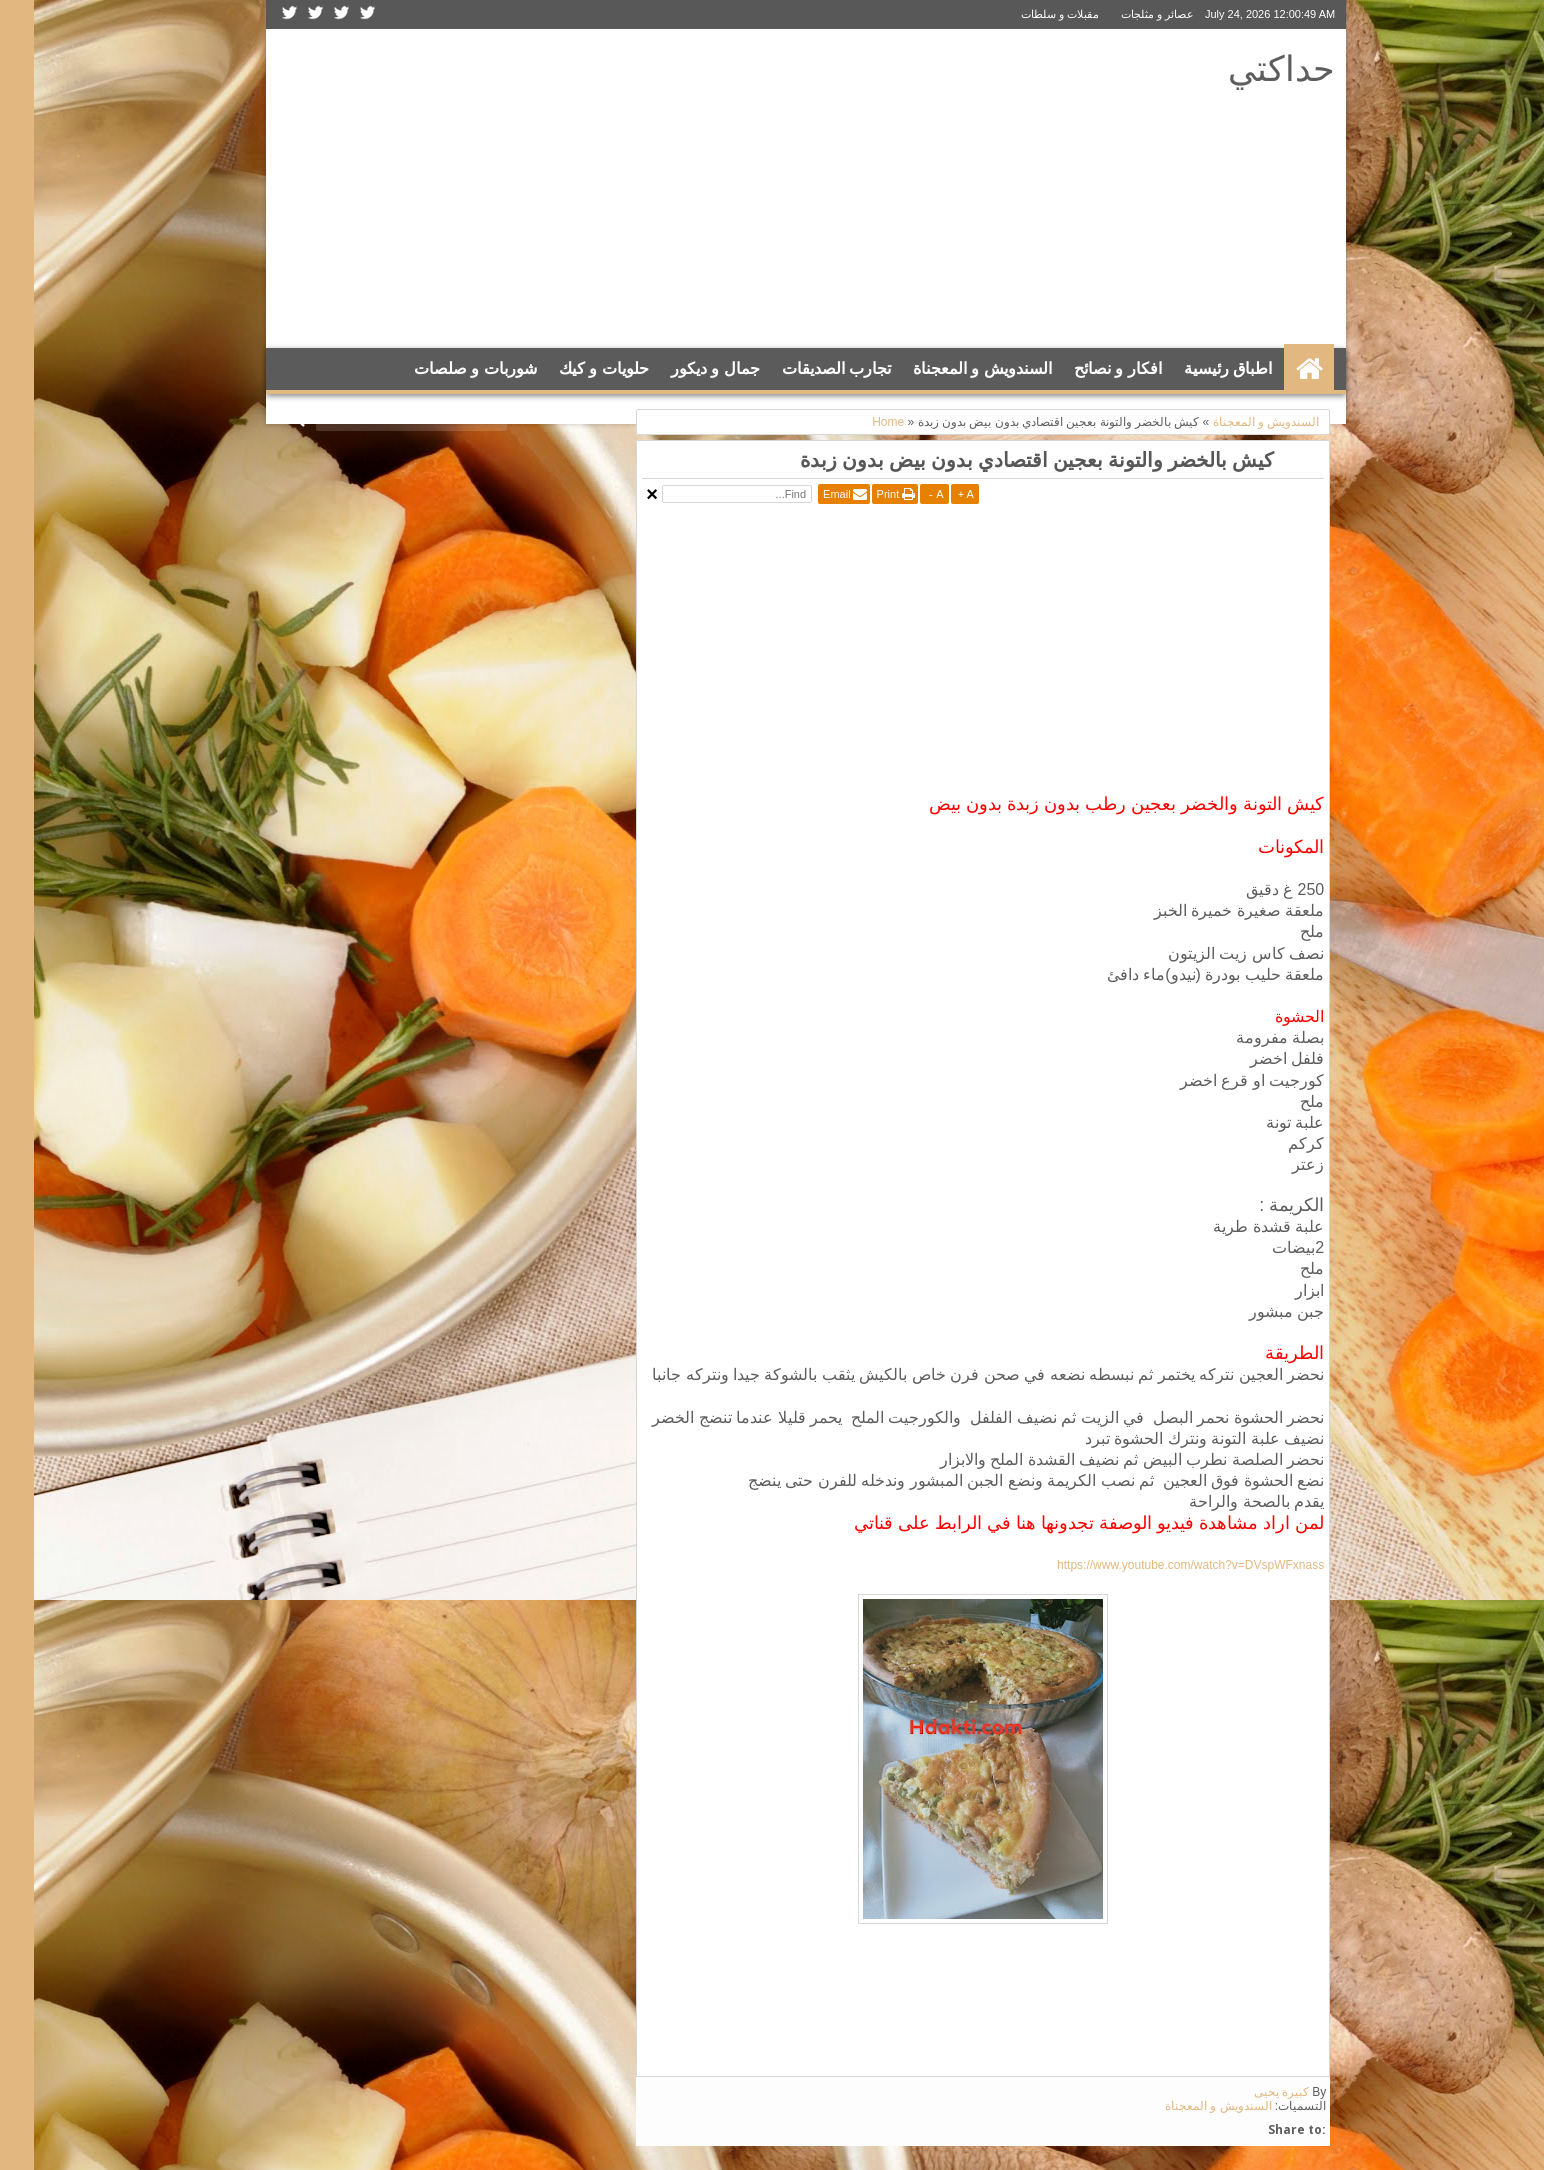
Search (264, 418)
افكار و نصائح (1084, 368)
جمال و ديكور (681, 368)
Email (803, 494)
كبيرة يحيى (1247, 2092)
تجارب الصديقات (802, 368)
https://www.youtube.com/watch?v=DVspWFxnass (1156, 1565)
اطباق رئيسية (1194, 368)
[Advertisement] (613, 189)
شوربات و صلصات (441, 368)
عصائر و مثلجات (1123, 14)
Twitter (334, 14)
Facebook (308, 14)
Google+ (282, 14)
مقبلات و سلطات (1026, 14)
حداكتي (1247, 67)
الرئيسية (1275, 369)
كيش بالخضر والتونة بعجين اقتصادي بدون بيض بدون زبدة (1003, 459)
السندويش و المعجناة (948, 368)
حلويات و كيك (570, 368)
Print (854, 494)
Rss (256, 14)
